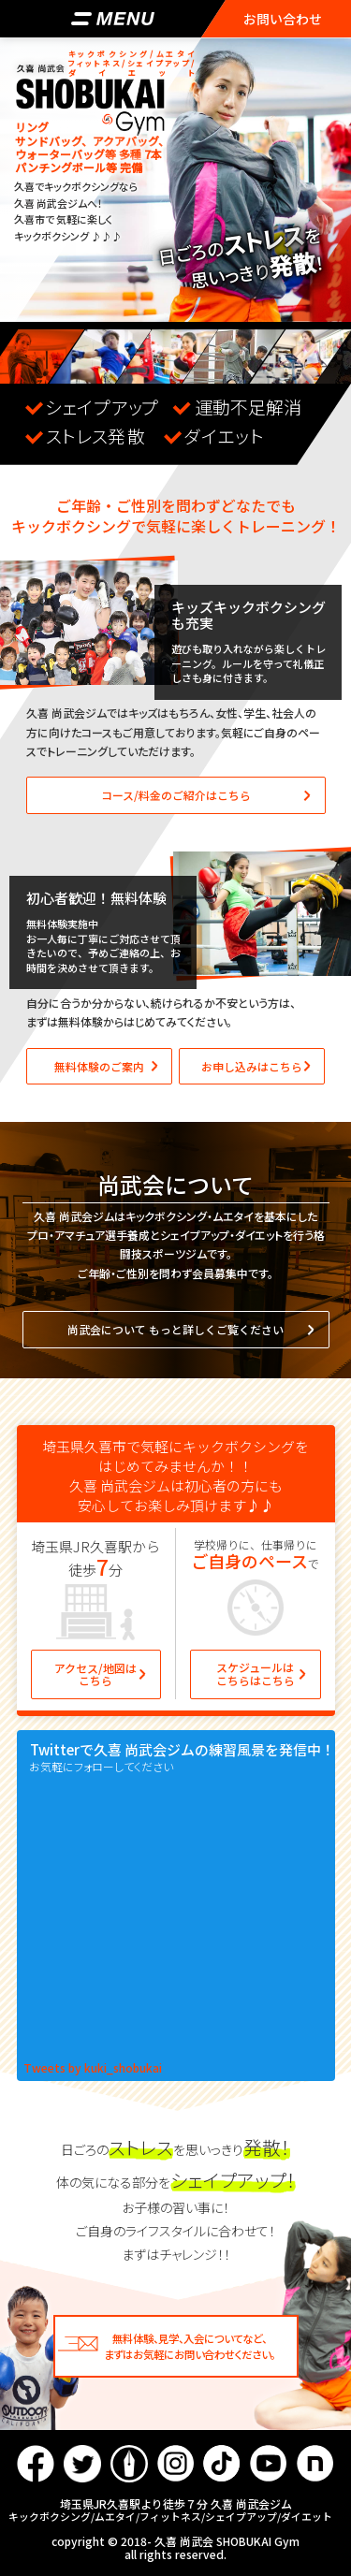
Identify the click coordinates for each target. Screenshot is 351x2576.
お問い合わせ (282, 18)
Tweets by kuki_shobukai (92, 2067)
